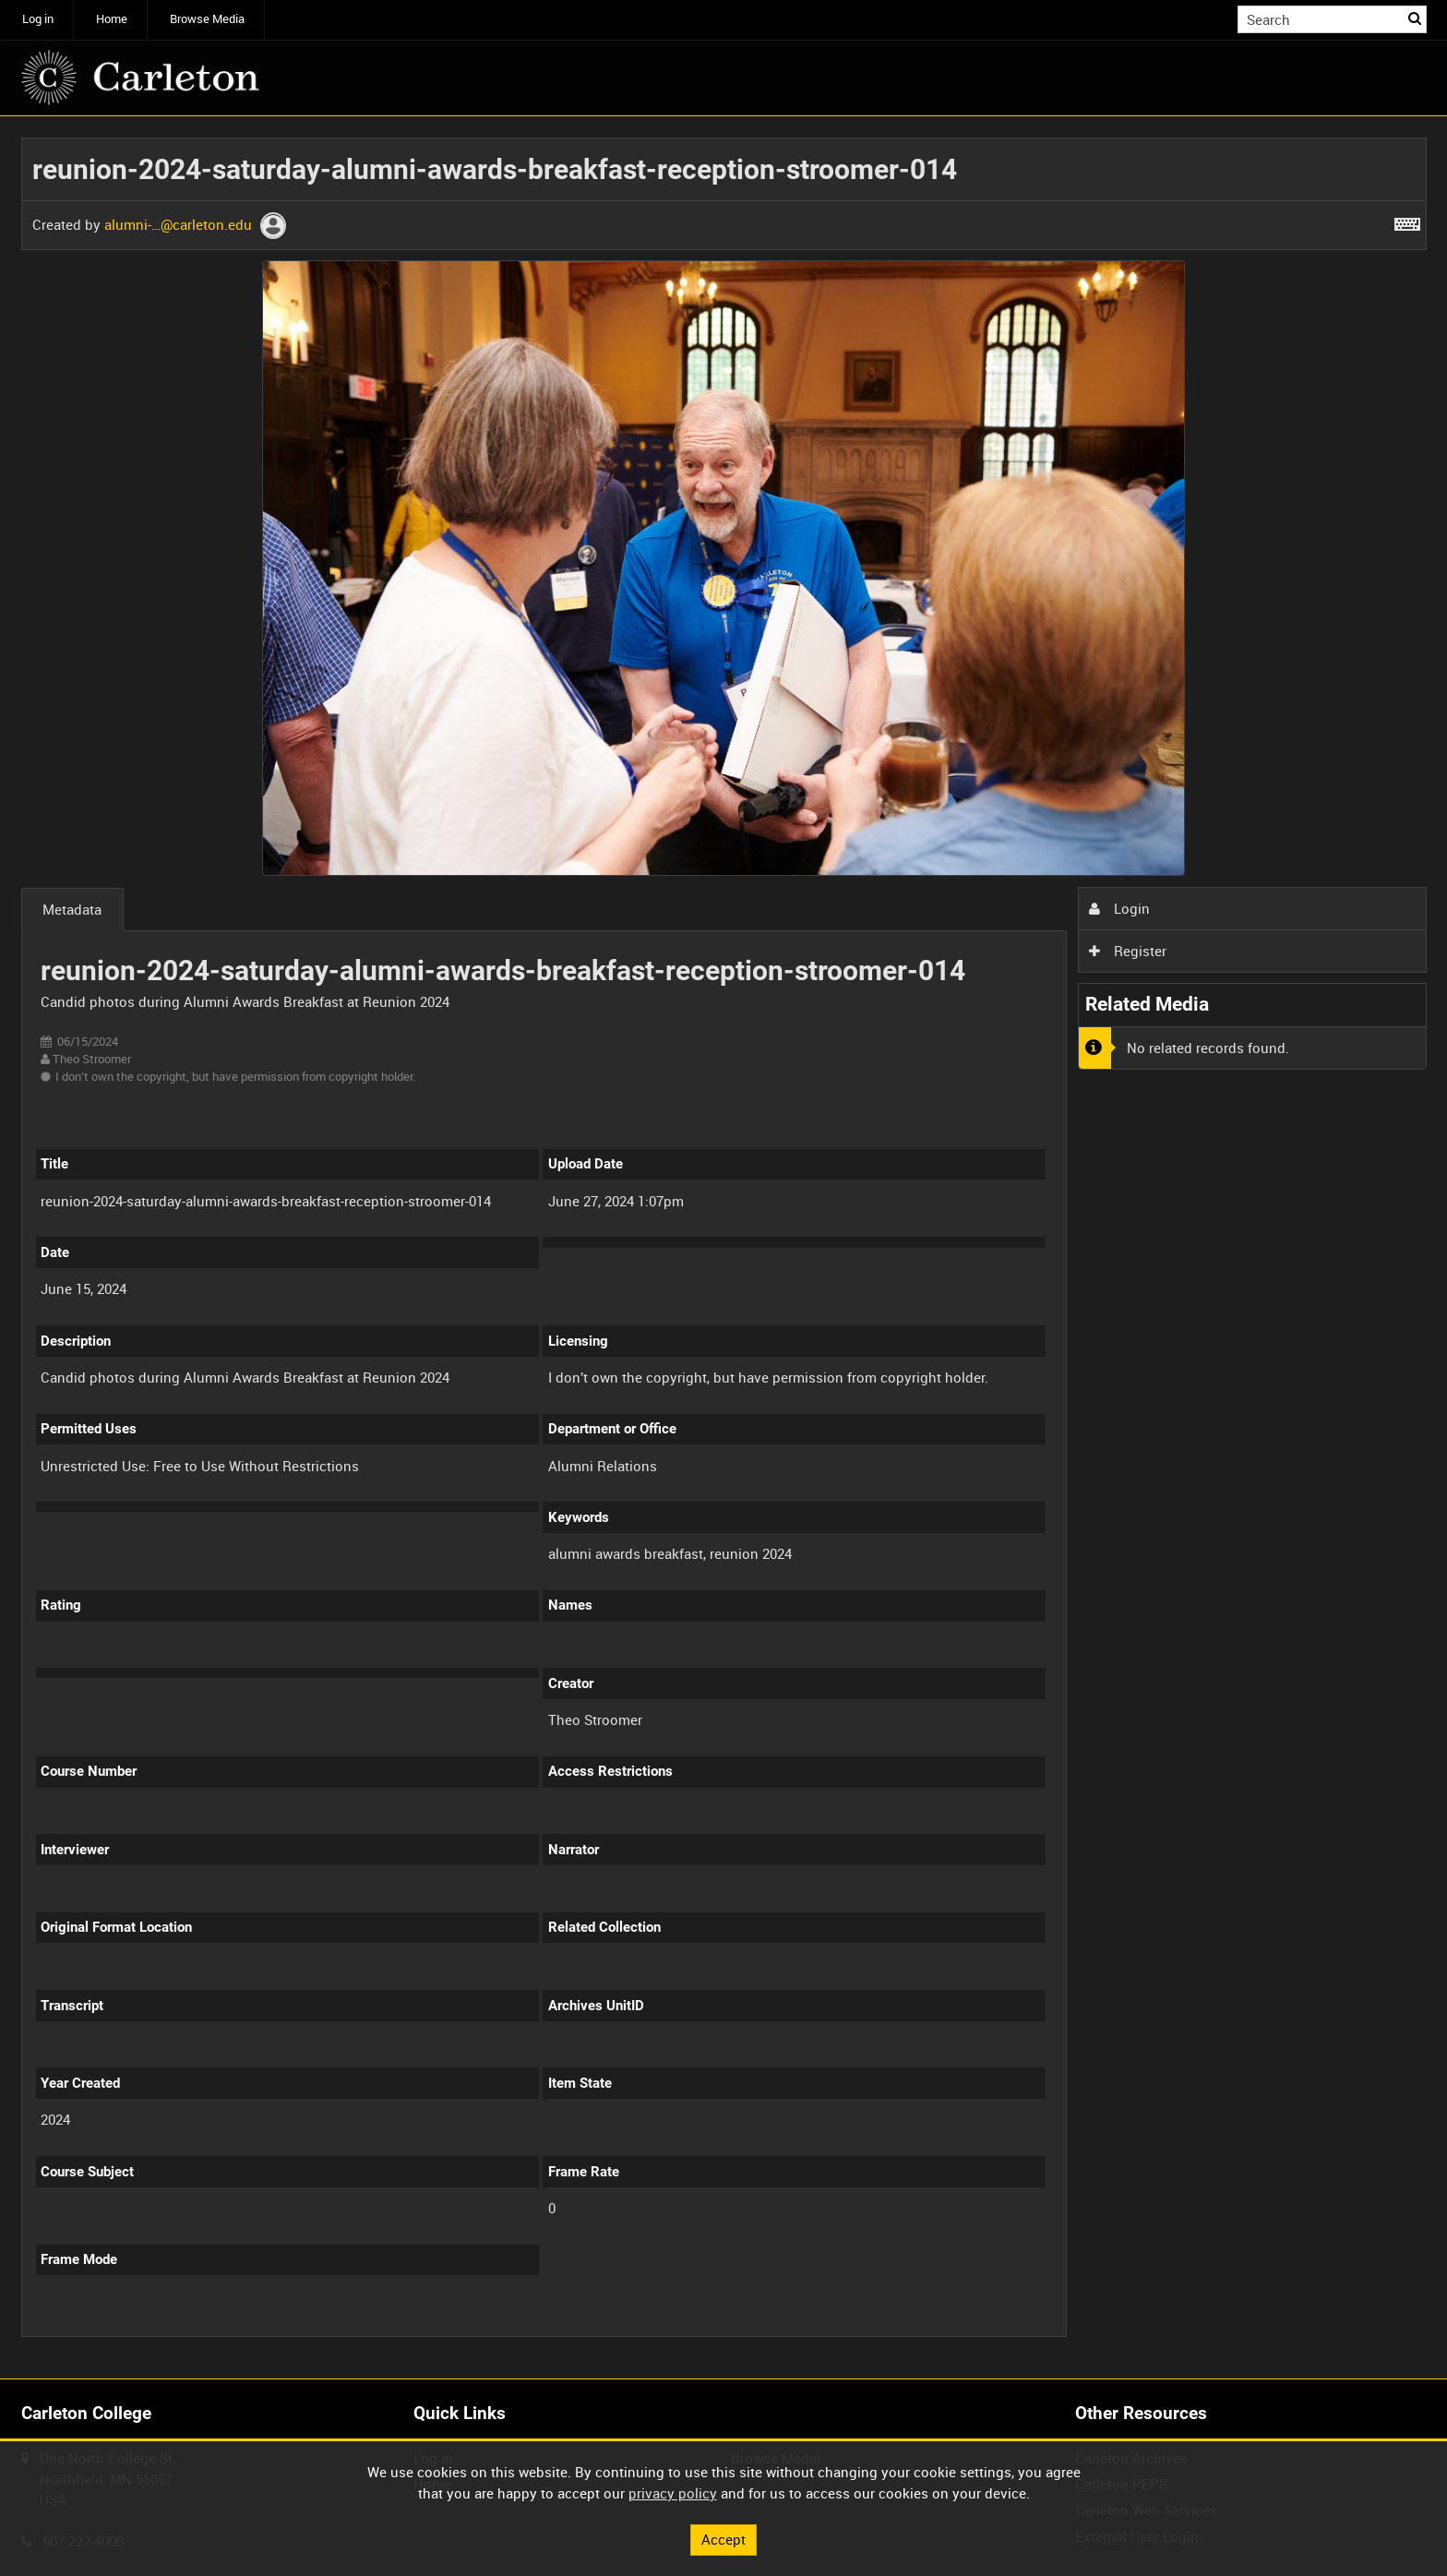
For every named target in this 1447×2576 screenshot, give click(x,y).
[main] (724, 1248)
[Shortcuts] (1407, 220)
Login (1119, 908)
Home (111, 19)
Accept (723, 2539)
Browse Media (207, 19)
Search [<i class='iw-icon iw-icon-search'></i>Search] (1415, 18)
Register (1127, 950)
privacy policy (672, 2493)
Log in (38, 19)
